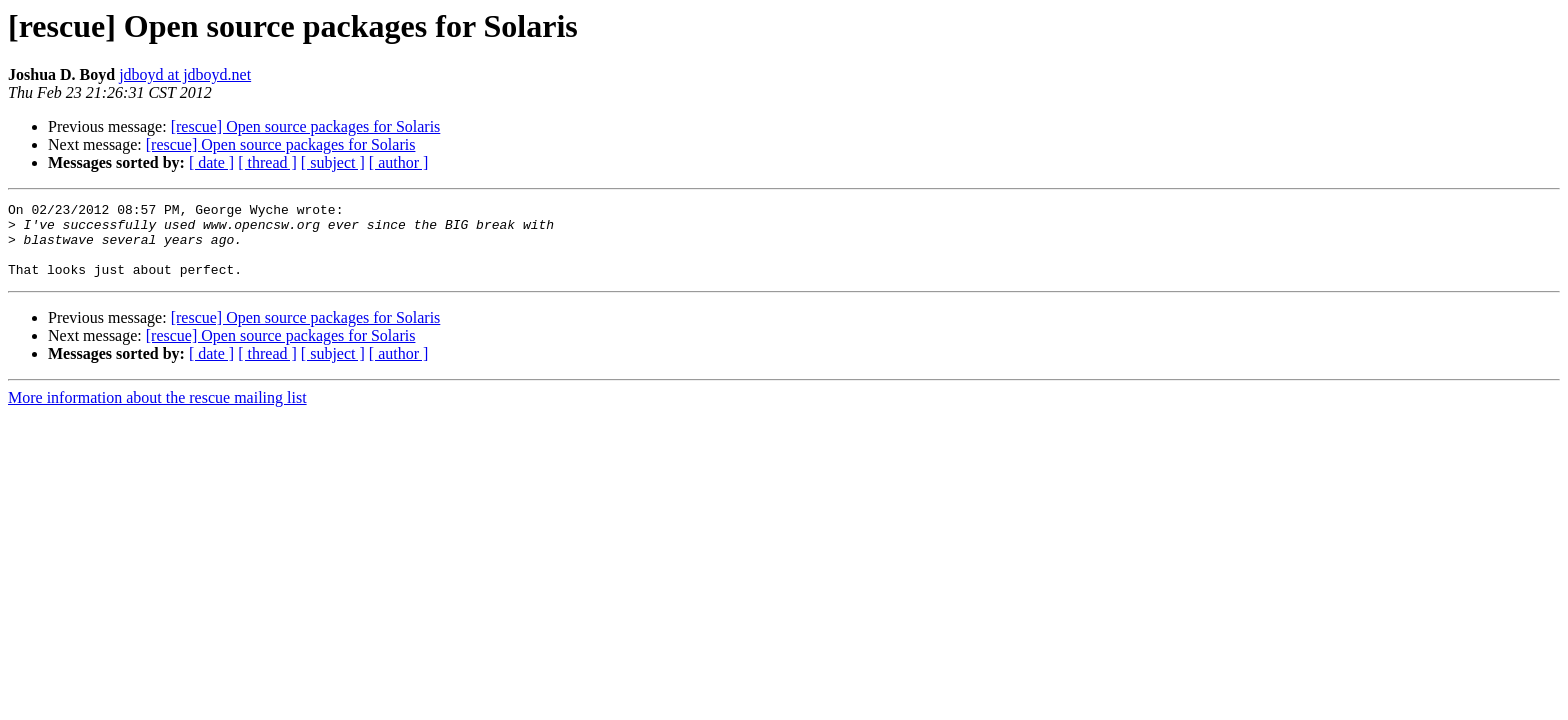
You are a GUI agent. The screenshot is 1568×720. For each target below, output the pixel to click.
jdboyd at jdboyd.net (185, 74)
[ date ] (211, 162)
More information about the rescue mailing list (157, 412)
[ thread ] (267, 162)
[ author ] (399, 162)
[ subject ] (333, 162)
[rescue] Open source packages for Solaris (306, 126)
